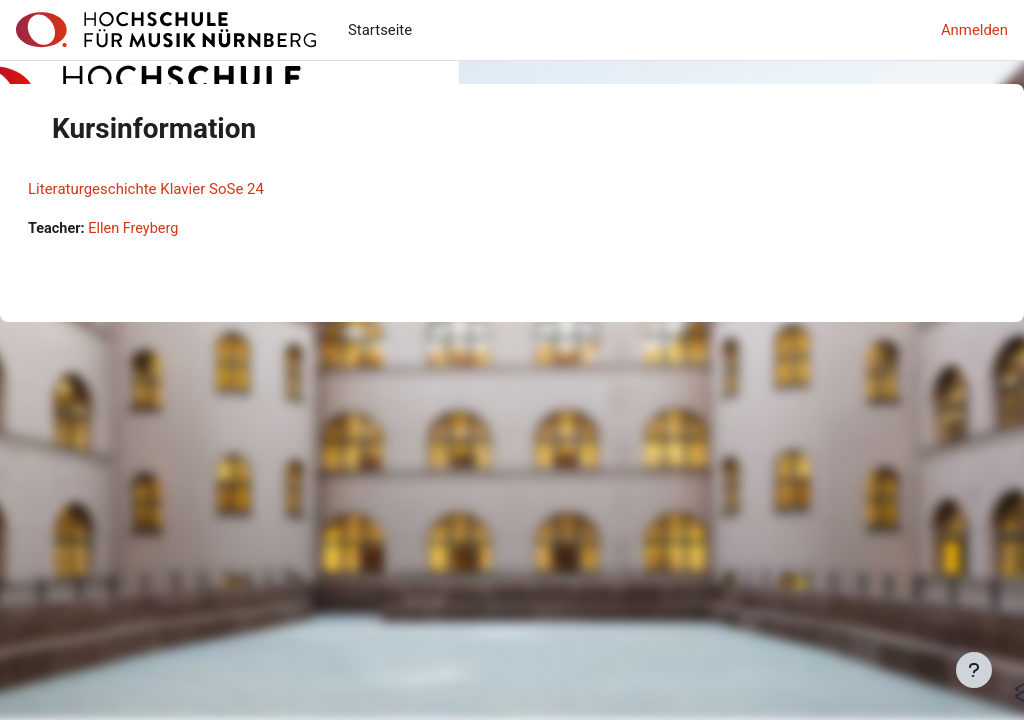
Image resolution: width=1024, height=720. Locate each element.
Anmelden (974, 30)
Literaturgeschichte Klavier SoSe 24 (194, 189)
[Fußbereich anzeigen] (974, 670)
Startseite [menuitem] (380, 30)
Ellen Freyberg (184, 229)
